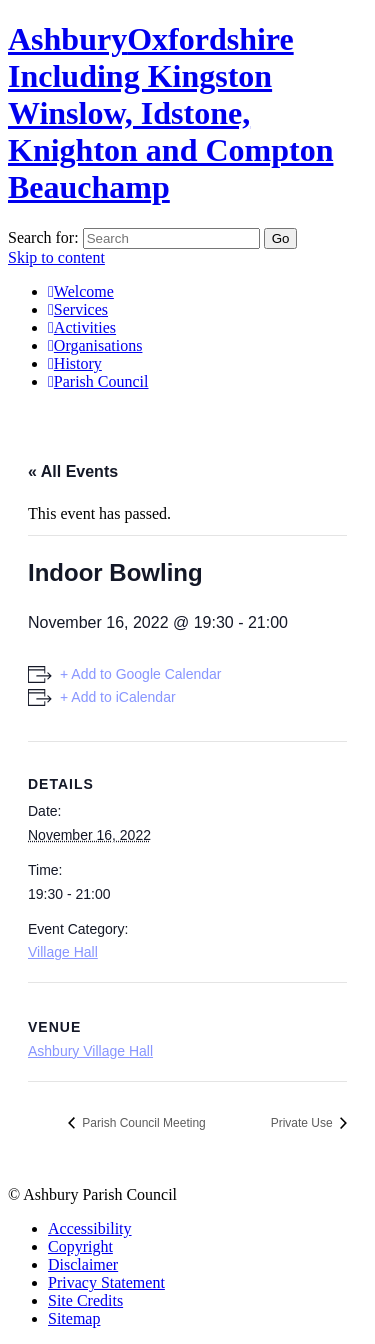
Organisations (95, 345)
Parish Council (98, 381)
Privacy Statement (106, 1282)
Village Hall (63, 952)
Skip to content (56, 257)
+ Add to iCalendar (118, 697)
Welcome (81, 291)
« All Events (73, 471)
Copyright (80, 1246)
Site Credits (85, 1300)
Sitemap (74, 1318)
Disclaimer (83, 1264)
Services (78, 309)
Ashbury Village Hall (90, 1051)
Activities (82, 327)
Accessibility (90, 1228)
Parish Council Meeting (142, 1123)
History (75, 363)
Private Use (303, 1123)
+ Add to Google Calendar (141, 674)
